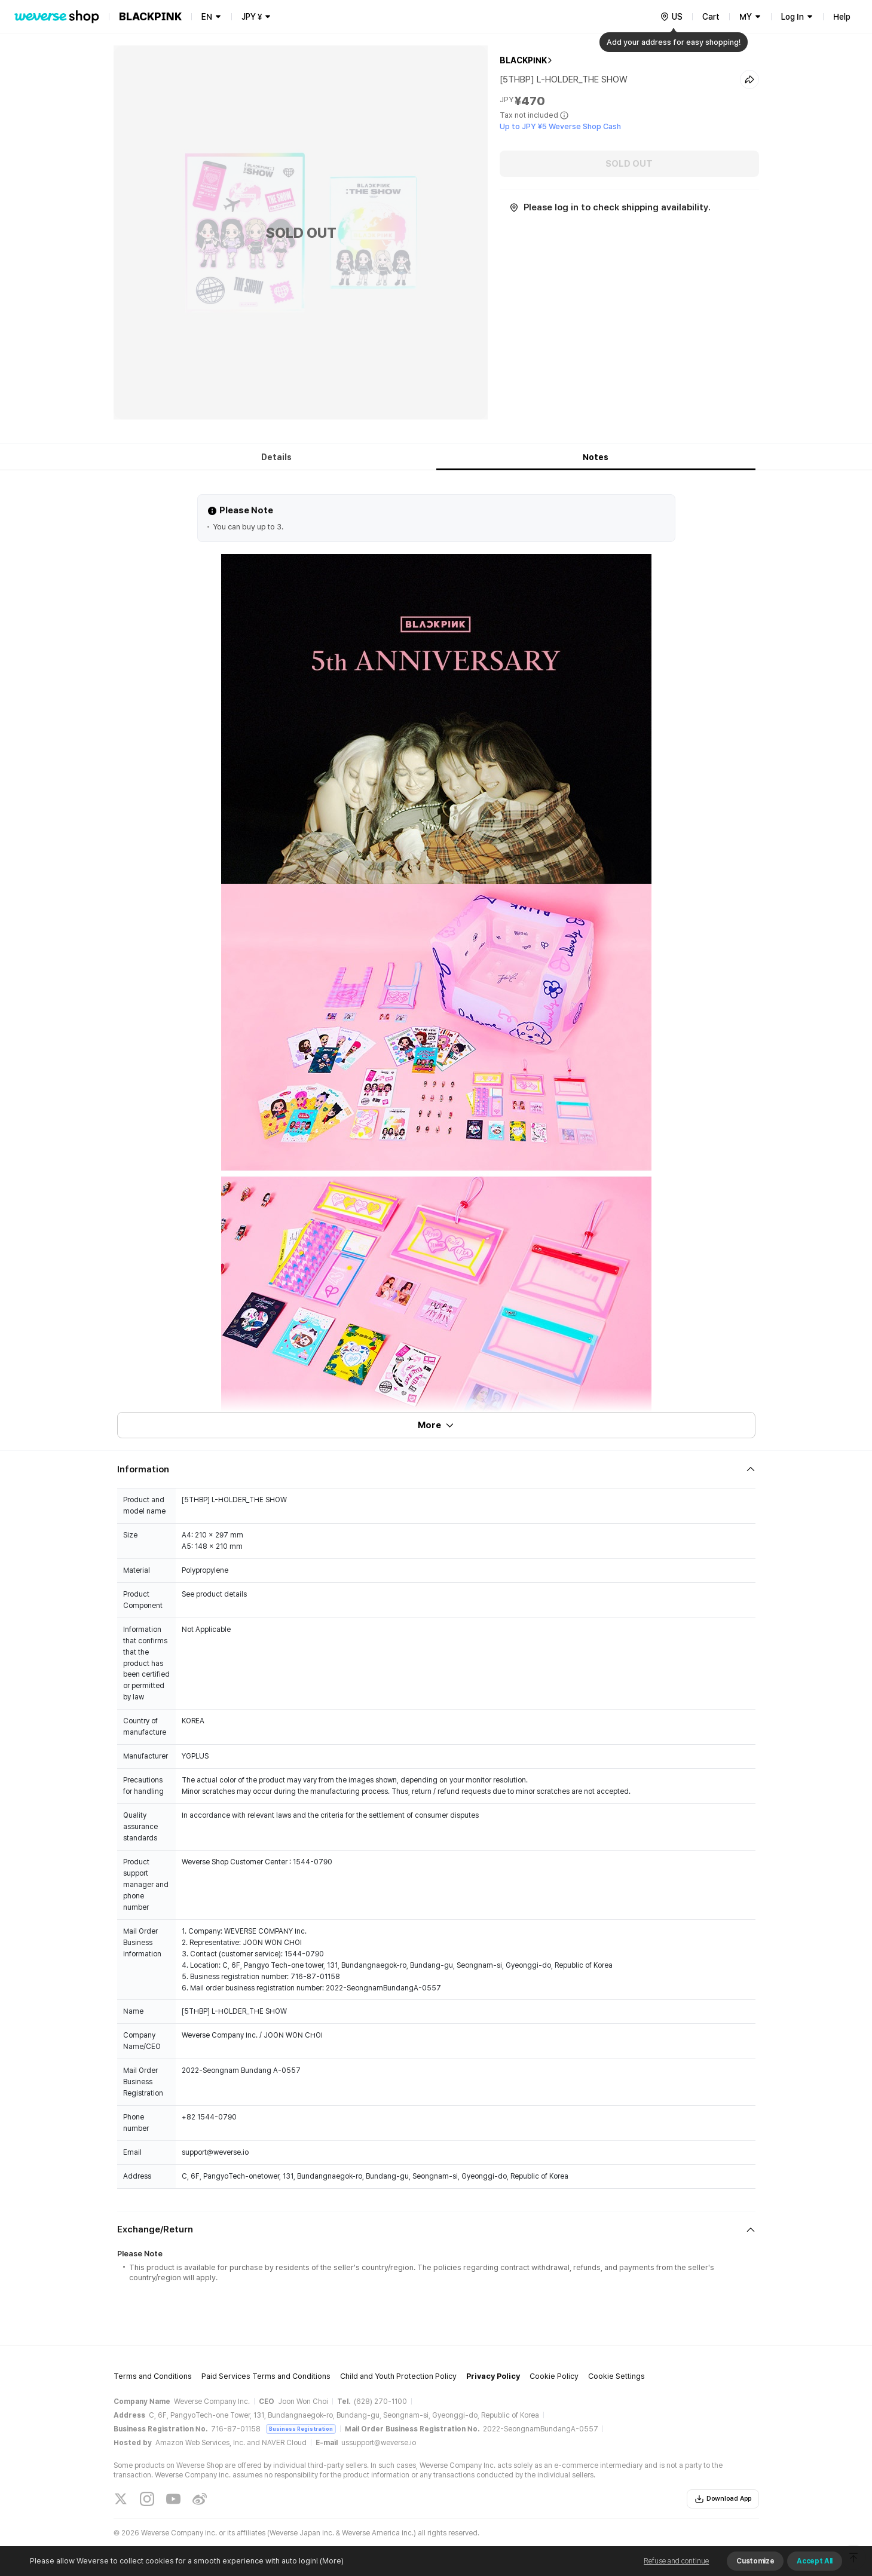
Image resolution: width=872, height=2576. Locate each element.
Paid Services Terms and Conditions (266, 2376)
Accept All (815, 2561)
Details (276, 457)
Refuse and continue (676, 2561)
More (436, 1425)
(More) (331, 2560)
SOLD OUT (629, 163)
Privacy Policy (493, 2376)
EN (206, 17)
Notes (595, 457)
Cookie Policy (554, 2376)
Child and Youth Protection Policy (398, 2376)
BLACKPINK (523, 60)
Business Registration (301, 2428)
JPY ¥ (251, 17)
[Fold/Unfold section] (436, 1469)
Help (841, 17)
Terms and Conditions (153, 2376)
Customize (755, 2561)
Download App (722, 2499)
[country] (671, 16)
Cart (711, 17)
